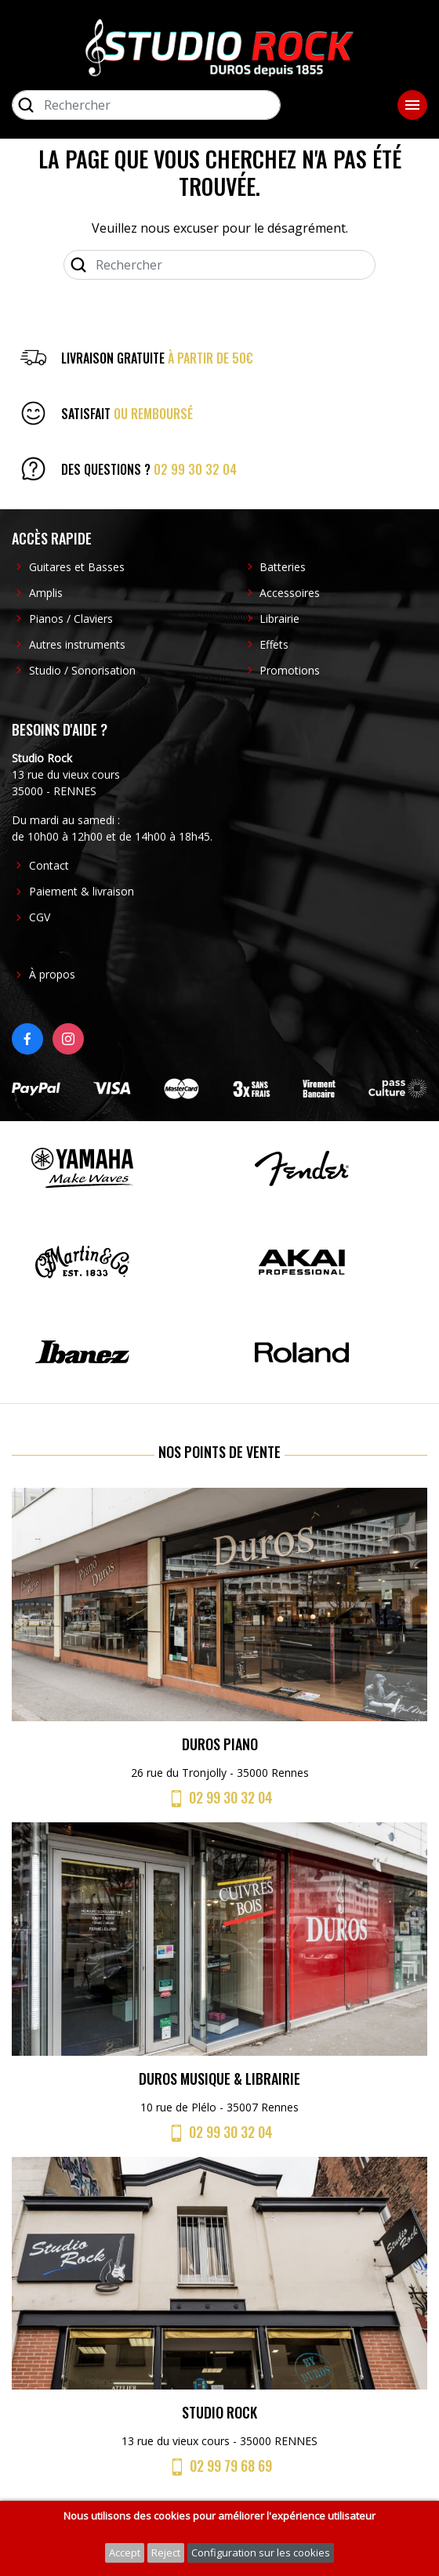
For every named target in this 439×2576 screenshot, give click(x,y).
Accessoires (289, 592)
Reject (165, 2552)
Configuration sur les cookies (260, 2552)
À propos (52, 974)
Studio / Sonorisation (82, 670)
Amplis (46, 592)
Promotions (289, 670)
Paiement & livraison (81, 891)
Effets (273, 644)
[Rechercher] (146, 105)
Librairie (279, 618)
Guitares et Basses (77, 566)
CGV (39, 917)
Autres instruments (77, 644)
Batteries (282, 566)
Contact (49, 865)
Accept (124, 2552)
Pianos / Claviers (71, 618)
